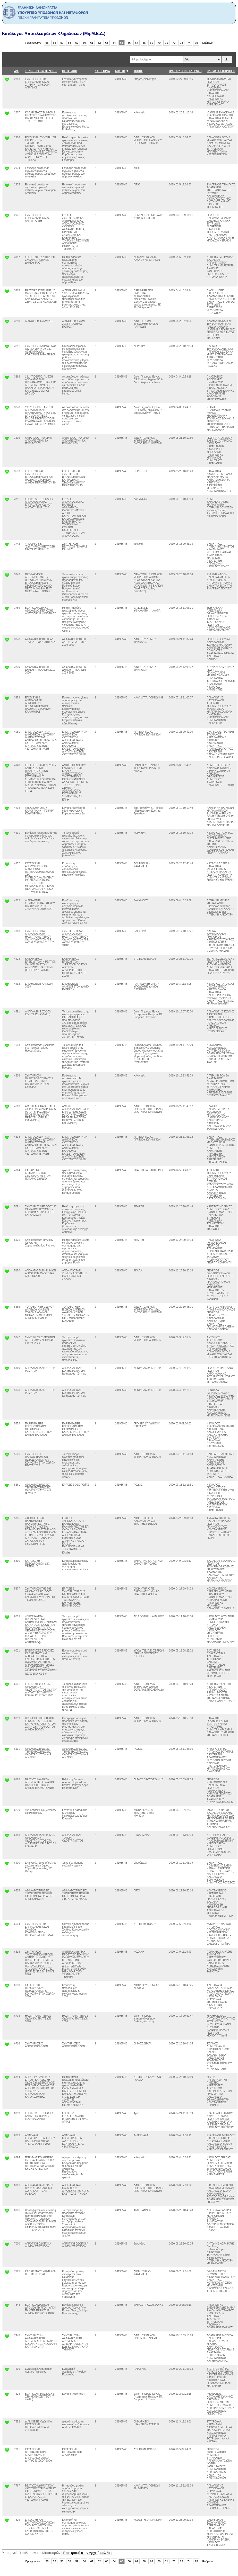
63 (106, 42)
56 (54, 42)
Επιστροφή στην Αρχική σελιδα (86, 2553)
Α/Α (16, 71)
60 (84, 42)
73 (181, 42)
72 (174, 42)
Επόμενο (207, 42)
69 (151, 42)
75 (196, 42)
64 (114, 42)
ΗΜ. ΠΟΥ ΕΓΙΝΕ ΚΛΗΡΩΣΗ (185, 71)
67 (136, 42)
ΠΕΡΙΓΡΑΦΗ (69, 71)
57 (62, 42)
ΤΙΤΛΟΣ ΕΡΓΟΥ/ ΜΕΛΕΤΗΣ (41, 71)
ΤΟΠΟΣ (138, 71)
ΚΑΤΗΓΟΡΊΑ (102, 71)
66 (129, 42)
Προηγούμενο (33, 42)
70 (159, 42)
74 (189, 42)
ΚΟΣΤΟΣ (120, 71)
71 (166, 42)
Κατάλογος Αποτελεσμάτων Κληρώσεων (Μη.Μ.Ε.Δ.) (53, 33)
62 (99, 42)
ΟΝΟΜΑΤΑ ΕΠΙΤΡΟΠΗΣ (221, 71)
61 (92, 42)
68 (144, 42)
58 (69, 42)
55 (47, 42)
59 (77, 42)
